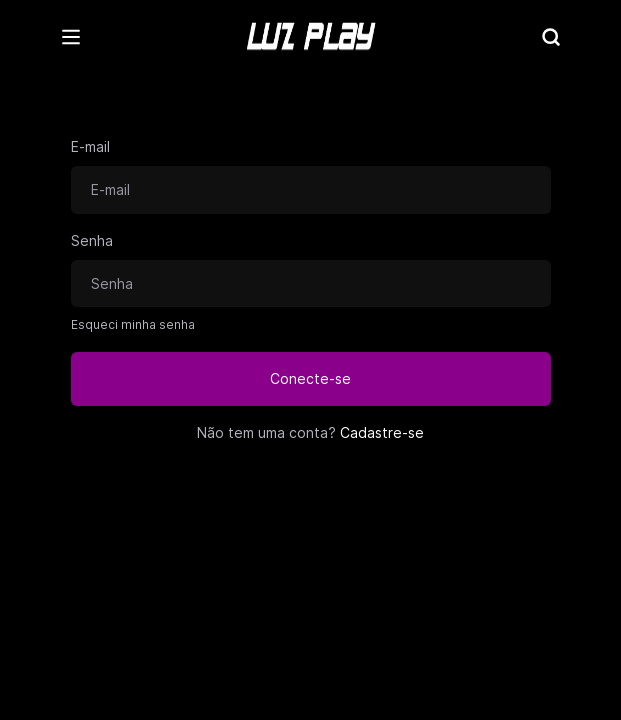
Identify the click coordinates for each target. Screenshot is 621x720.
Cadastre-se (382, 432)
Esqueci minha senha (133, 324)
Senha (92, 240)
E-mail (90, 146)
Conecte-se (310, 378)
